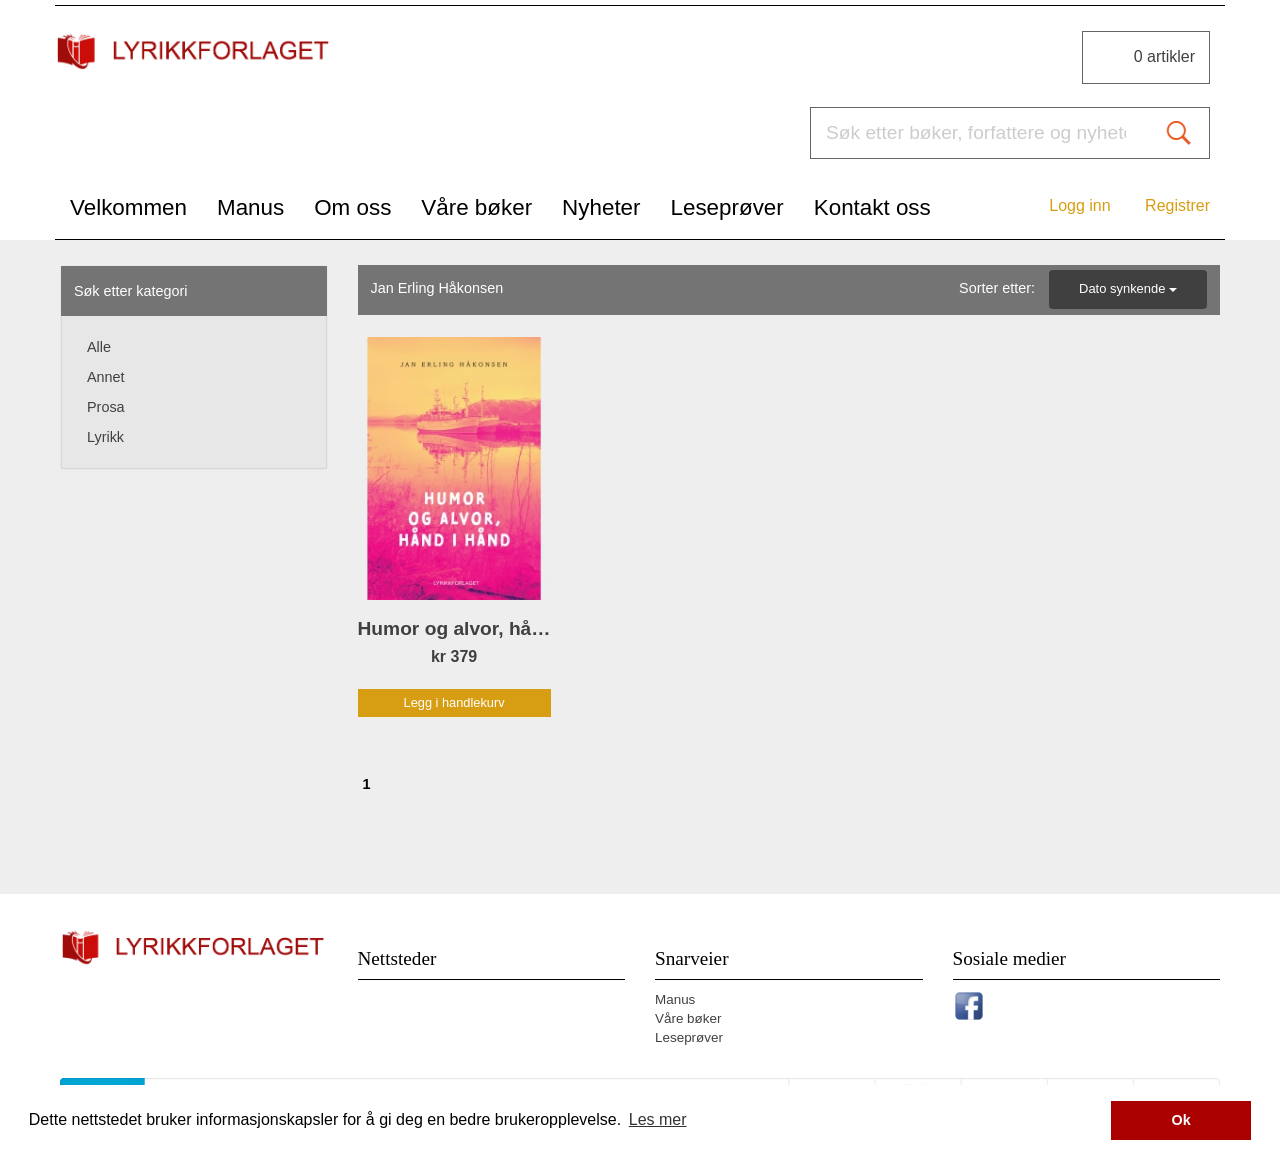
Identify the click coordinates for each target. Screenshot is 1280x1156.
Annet (106, 377)
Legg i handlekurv (454, 702)
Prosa (106, 407)
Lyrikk (105, 437)
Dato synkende (1128, 288)
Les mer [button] (658, 1119)
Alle (99, 347)
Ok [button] (1181, 1120)
